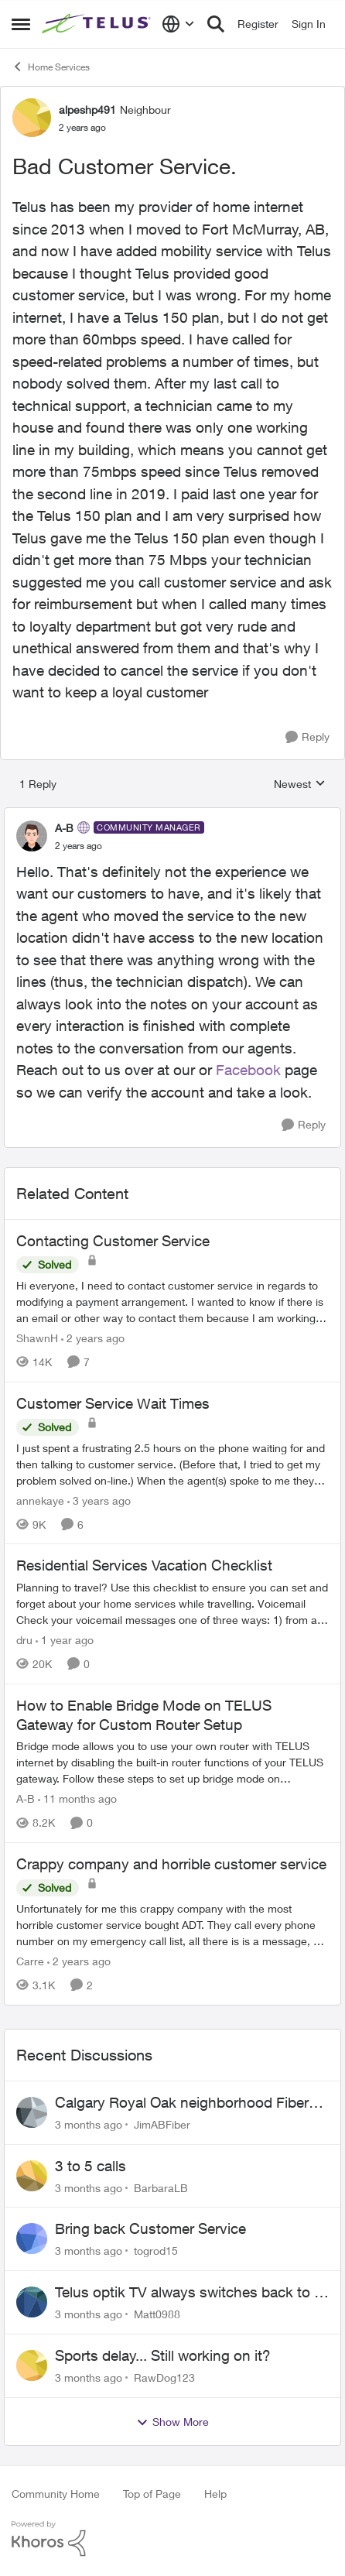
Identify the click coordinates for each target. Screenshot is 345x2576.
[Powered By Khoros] (172, 2539)
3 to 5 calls (90, 2165)
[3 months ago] (88, 2124)
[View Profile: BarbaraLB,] (31, 2175)
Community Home (56, 2493)
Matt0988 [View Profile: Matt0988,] (157, 2314)
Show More (172, 2422)
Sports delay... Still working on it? (163, 2355)
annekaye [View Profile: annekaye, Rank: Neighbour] (40, 1499)
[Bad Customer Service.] (78, 846)
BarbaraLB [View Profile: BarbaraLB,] (161, 2187)
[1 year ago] (65, 1640)
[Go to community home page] (98, 24)
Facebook (248, 1069)
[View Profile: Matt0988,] (31, 2302)
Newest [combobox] (300, 784)
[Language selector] (178, 24)
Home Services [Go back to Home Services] (51, 66)
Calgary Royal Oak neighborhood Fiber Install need (182, 2103)
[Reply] (307, 737)
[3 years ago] (99, 1500)
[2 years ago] (93, 1338)
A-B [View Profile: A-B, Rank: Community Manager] (64, 827)
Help (215, 2493)
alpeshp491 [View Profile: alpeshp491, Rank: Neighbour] (87, 109)
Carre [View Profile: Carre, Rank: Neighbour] (30, 1961)
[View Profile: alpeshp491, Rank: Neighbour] (31, 117)
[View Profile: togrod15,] (31, 2238)
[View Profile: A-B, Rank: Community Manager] (31, 835)
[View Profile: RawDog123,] (31, 2365)
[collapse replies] (172, 815)
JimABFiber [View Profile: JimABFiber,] (162, 2124)
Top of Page (152, 2493)
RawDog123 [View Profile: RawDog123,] (164, 2377)
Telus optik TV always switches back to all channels (191, 2292)
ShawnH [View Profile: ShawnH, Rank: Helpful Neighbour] (37, 1338)
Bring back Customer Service (150, 2228)
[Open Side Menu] (21, 24)
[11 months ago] (77, 1798)
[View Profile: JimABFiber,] (31, 2112)
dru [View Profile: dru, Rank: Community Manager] (24, 1639)
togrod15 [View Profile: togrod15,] (156, 2250)
